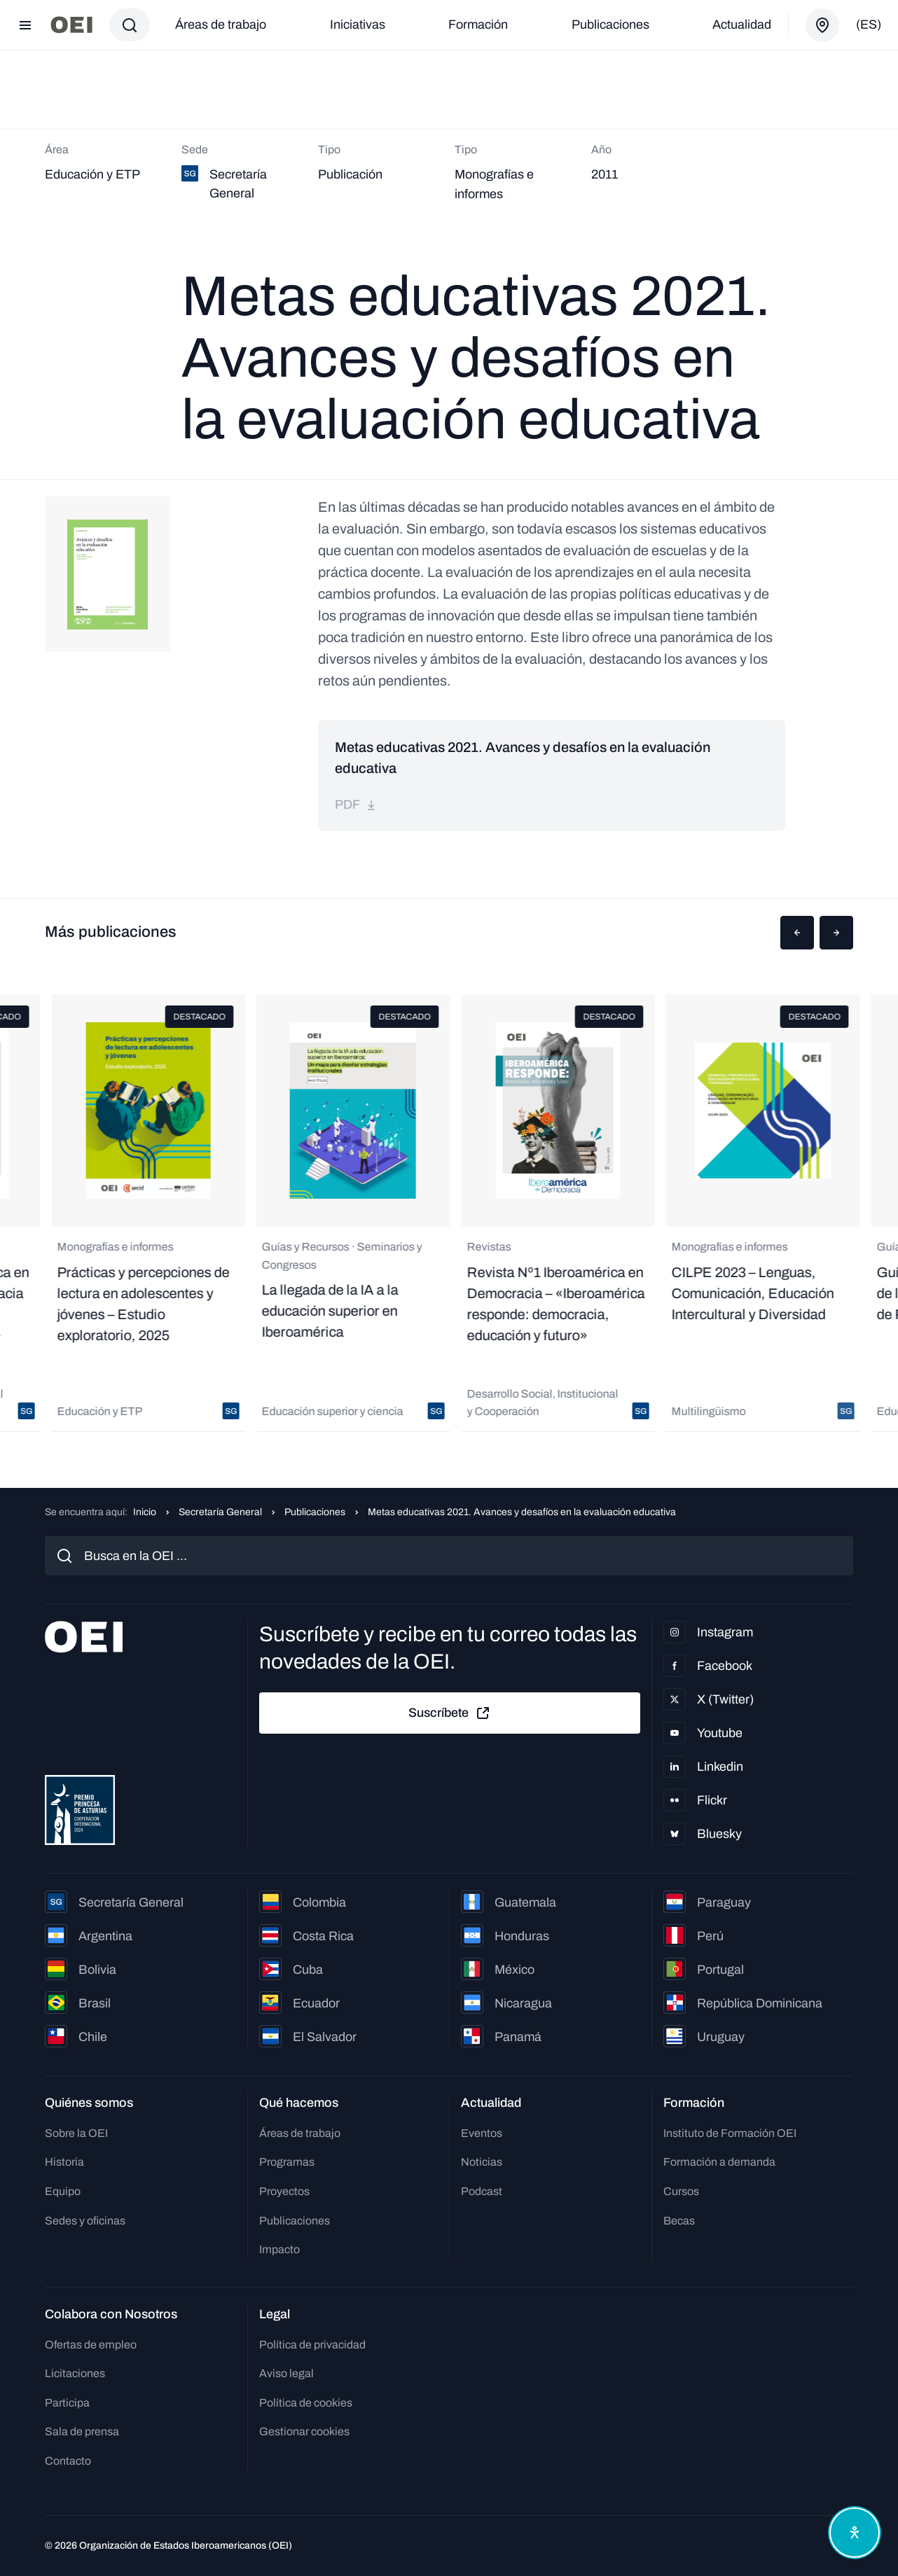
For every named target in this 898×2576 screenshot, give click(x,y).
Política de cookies (305, 2403)
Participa (67, 2403)
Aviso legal (286, 2373)
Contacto (68, 2461)
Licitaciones (75, 2373)
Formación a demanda (719, 2162)
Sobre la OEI (76, 2133)
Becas (679, 2221)
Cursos (681, 2191)
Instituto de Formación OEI (729, 2133)
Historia (64, 2162)
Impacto (279, 2249)
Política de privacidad (312, 2345)
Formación (478, 25)
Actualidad (741, 25)
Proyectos (284, 2191)
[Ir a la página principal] (71, 25)
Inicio (144, 1512)
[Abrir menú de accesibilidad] (854, 2532)
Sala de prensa (82, 2431)
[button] (797, 932)
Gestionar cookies (304, 2431)
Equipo (63, 2191)
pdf (356, 805)
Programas (287, 2162)
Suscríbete (449, 1713)
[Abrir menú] (25, 25)
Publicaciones (610, 25)
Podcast (481, 2191)
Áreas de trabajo (220, 25)
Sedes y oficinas (85, 2221)
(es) (868, 25)
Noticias (481, 2162)
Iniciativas (357, 25)
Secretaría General (220, 1512)
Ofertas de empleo (91, 2345)
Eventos (481, 2133)
